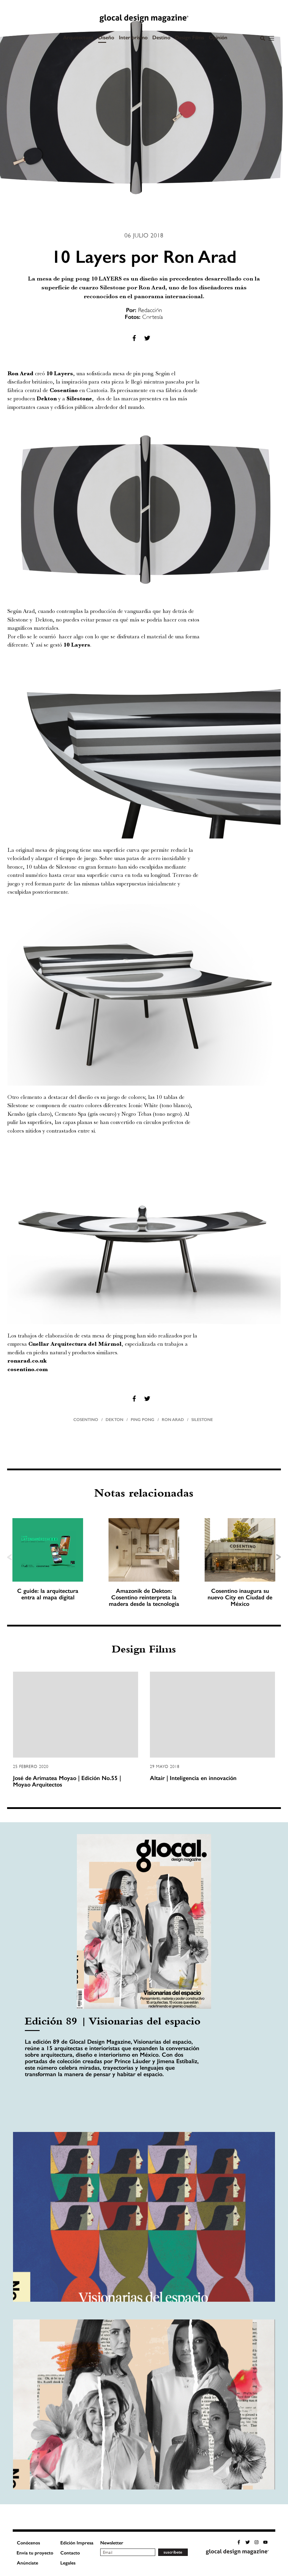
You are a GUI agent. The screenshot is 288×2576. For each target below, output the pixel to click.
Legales (67, 2563)
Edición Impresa (76, 2543)
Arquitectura (78, 37)
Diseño (106, 37)
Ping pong (142, 1419)
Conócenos (28, 2543)
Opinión (218, 37)
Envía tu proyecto (35, 2553)
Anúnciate (27, 2563)
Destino (161, 37)
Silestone (202, 1419)
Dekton (114, 1419)
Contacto (70, 2553)
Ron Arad (173, 1419)
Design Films (189, 37)
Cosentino (85, 1419)
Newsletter (111, 2543)
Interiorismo (133, 37)
